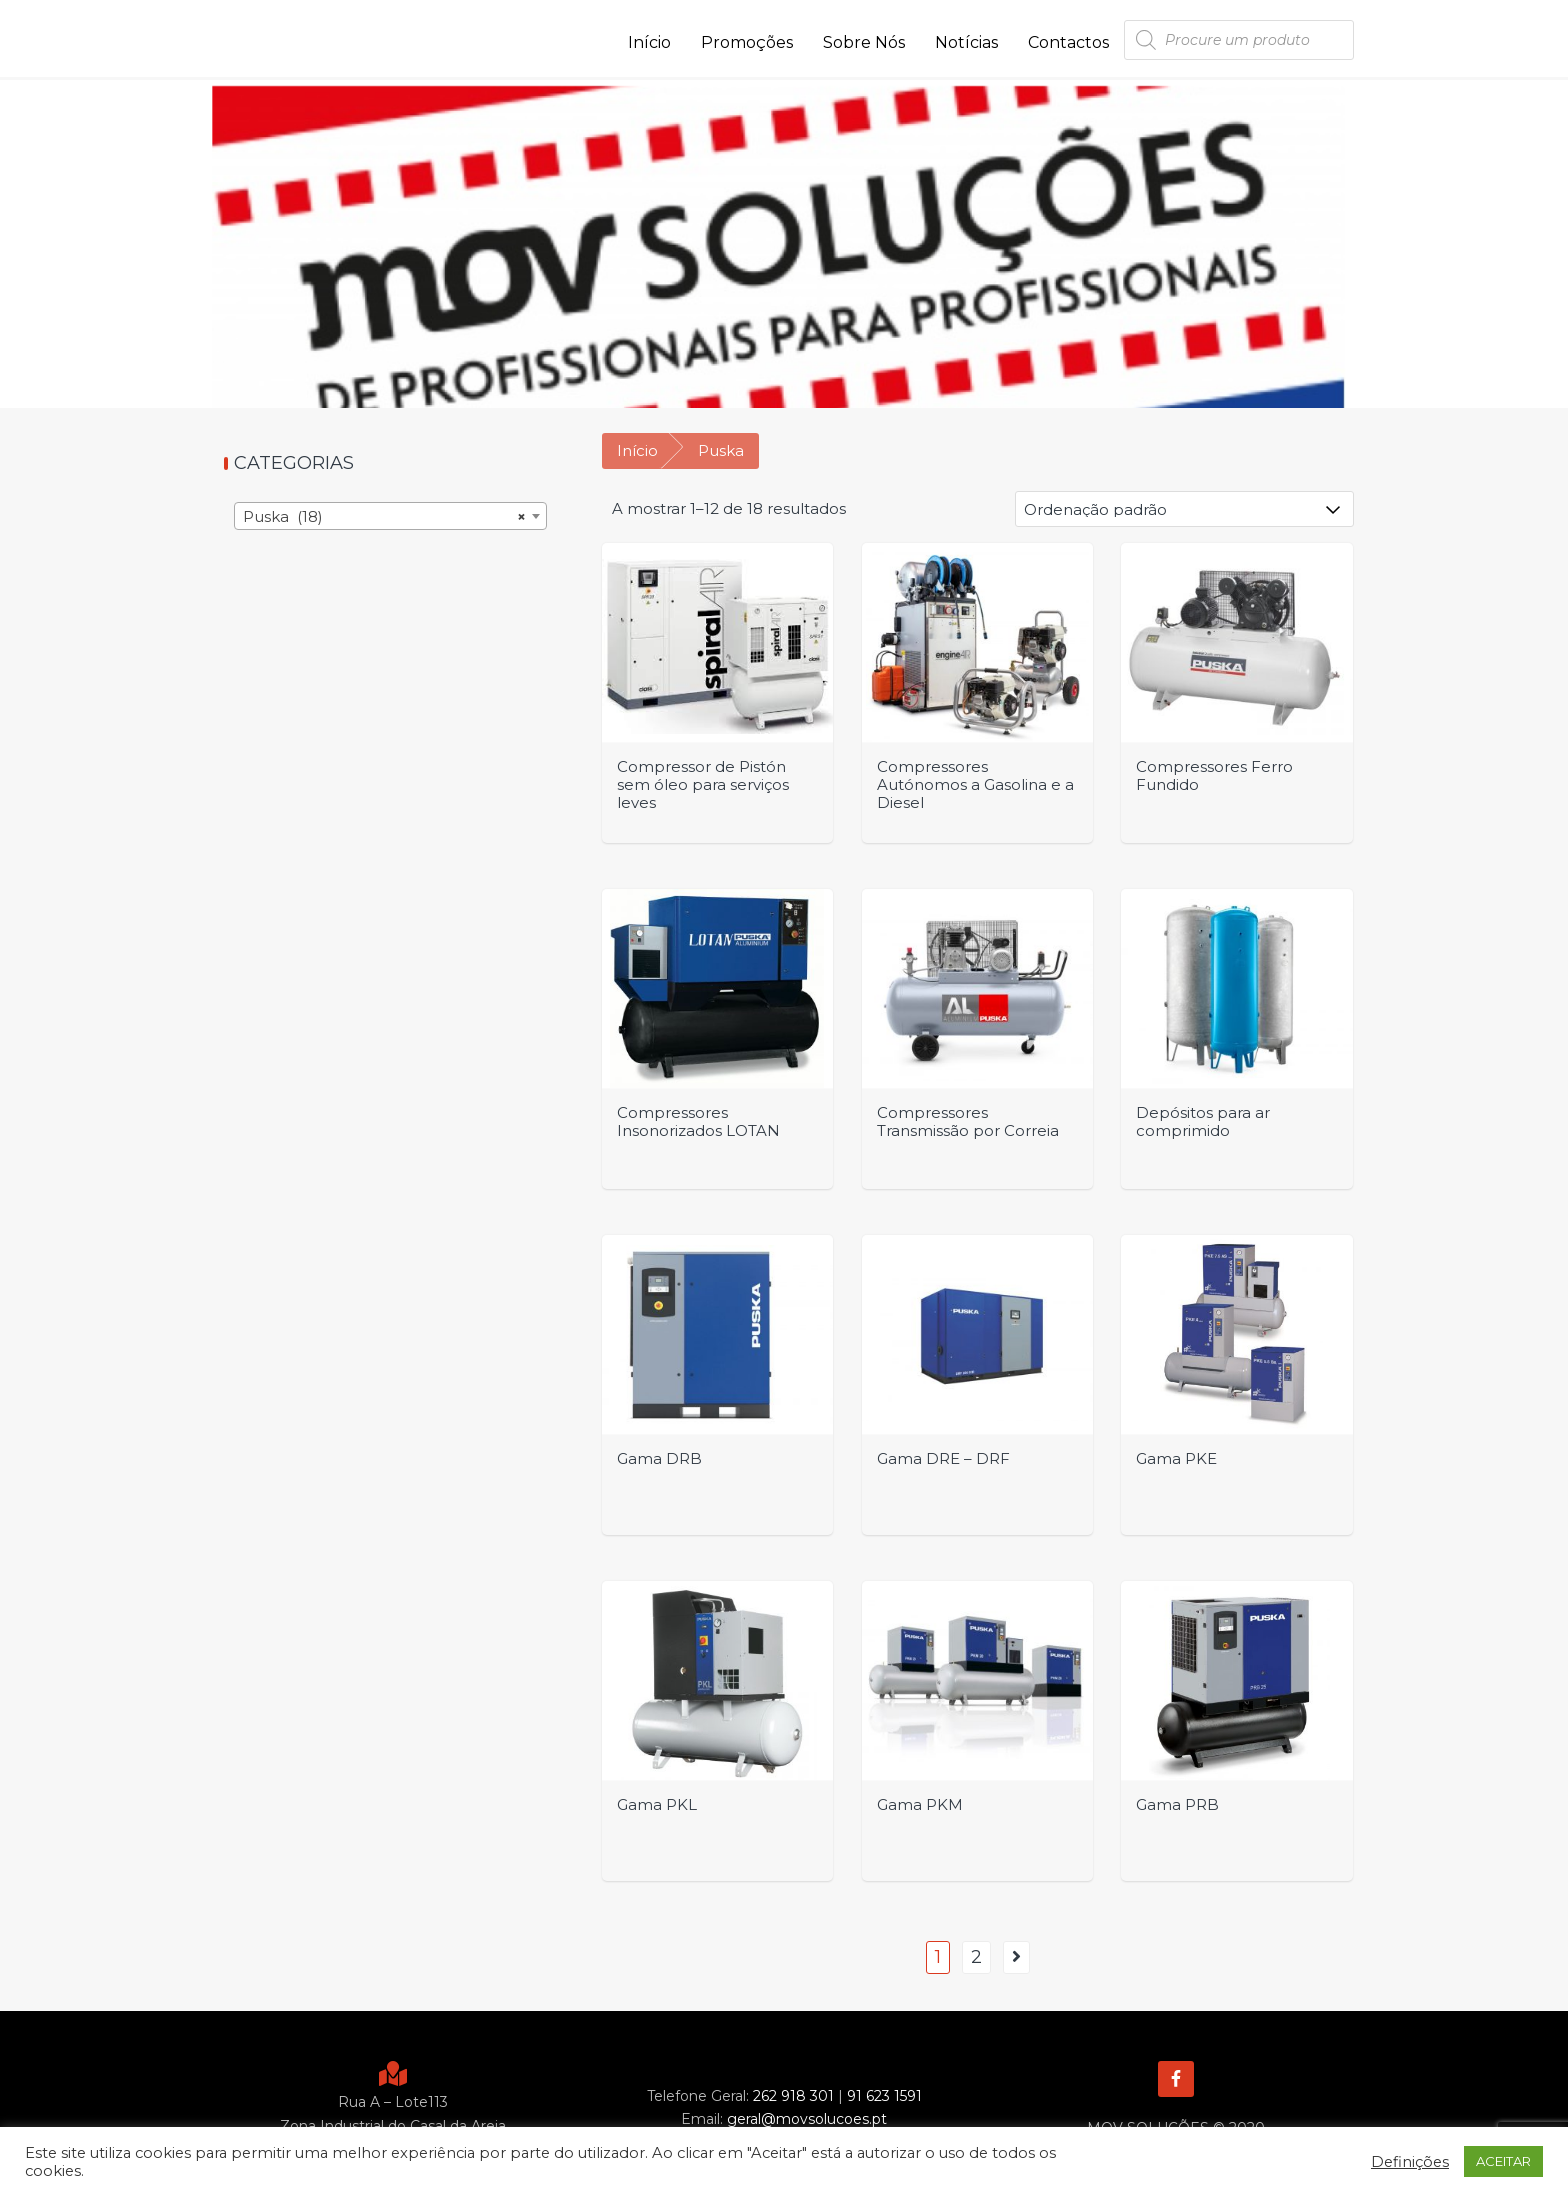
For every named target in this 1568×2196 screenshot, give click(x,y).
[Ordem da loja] (1184, 509)
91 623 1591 (884, 2096)
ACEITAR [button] (1503, 2161)
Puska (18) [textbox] (384, 517)
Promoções (747, 42)
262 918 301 (793, 2096)
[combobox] (390, 516)
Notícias (966, 42)
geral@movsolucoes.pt (807, 2119)
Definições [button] (1410, 2162)
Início (649, 42)
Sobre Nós (864, 42)
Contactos (1068, 42)
